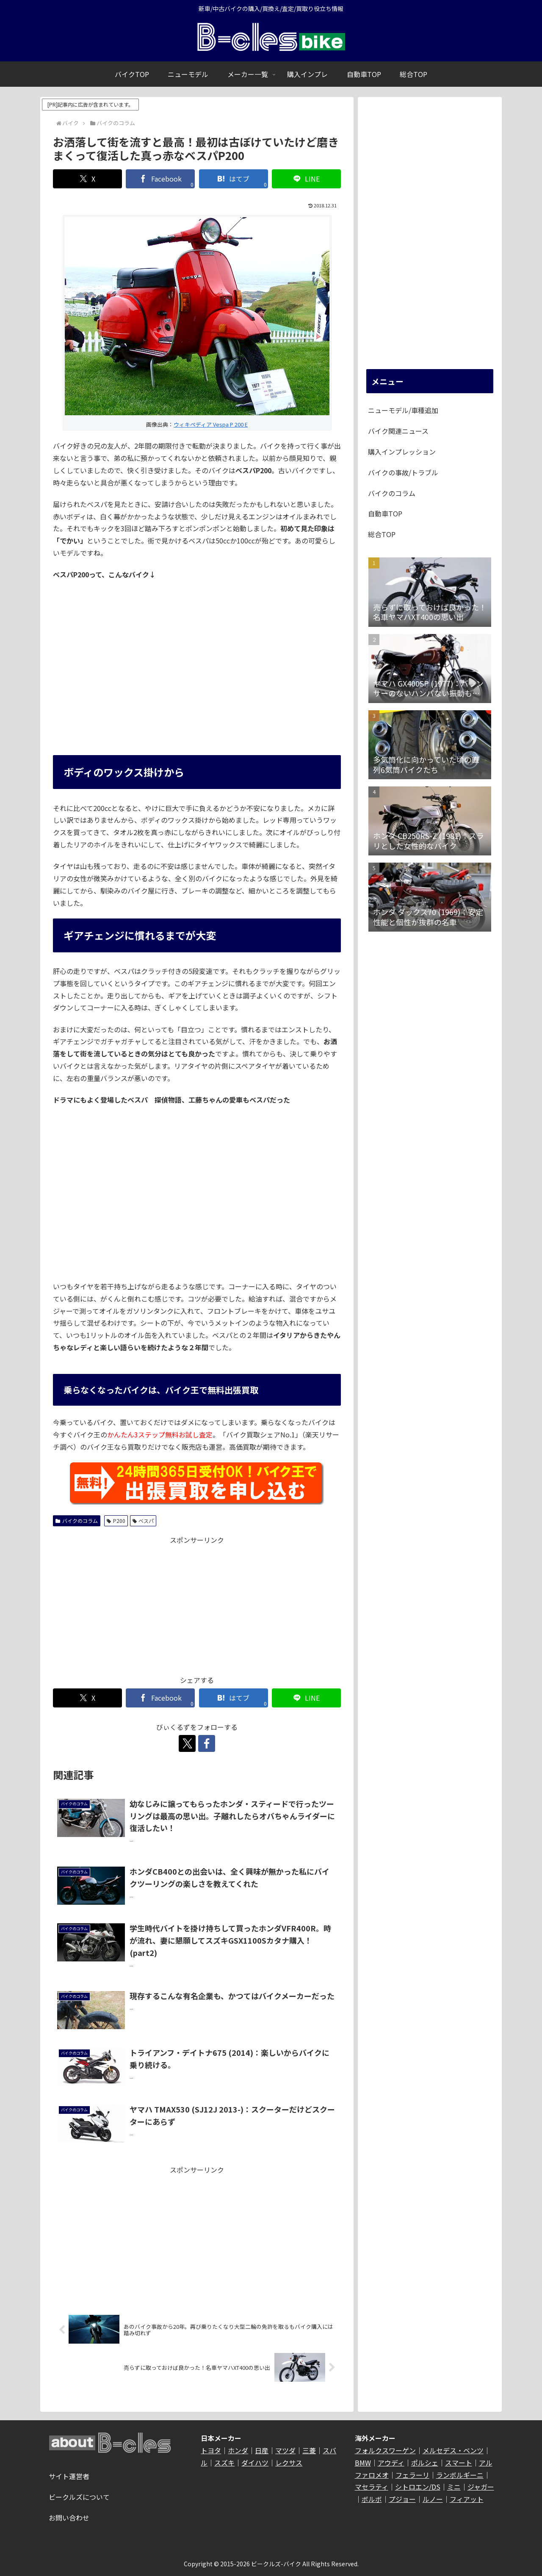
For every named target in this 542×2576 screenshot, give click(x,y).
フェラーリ (412, 2475)
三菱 (309, 2450)
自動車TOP (385, 513)
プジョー (402, 2499)
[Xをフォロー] (187, 1743)
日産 (261, 2450)
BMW (363, 2462)
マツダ (285, 2450)
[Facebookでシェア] (160, 178)
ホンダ (238, 2450)
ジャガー (480, 2487)
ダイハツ (254, 2462)
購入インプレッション (402, 452)
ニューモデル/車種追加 (403, 410)
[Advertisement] (197, 1605)
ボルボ (372, 2499)
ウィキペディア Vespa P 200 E (211, 424)
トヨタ (211, 2450)
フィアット (467, 2499)
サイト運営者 (69, 2476)
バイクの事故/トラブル (403, 472)
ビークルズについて (79, 2497)
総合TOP (381, 534)
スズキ (224, 2462)
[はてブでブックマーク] (233, 178)
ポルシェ (424, 2462)
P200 (116, 1520)
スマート (458, 2462)
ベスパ (143, 1520)
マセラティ (371, 2487)
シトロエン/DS (417, 2487)
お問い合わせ (69, 2518)
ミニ (454, 2487)
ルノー (433, 2499)
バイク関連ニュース (398, 431)
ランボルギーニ (460, 2475)
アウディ (391, 2462)
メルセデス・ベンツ (453, 2450)
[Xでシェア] (87, 178)
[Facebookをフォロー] (206, 1743)
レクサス (288, 2462)
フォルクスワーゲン (385, 2450)
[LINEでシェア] (306, 178)
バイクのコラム (76, 1520)
